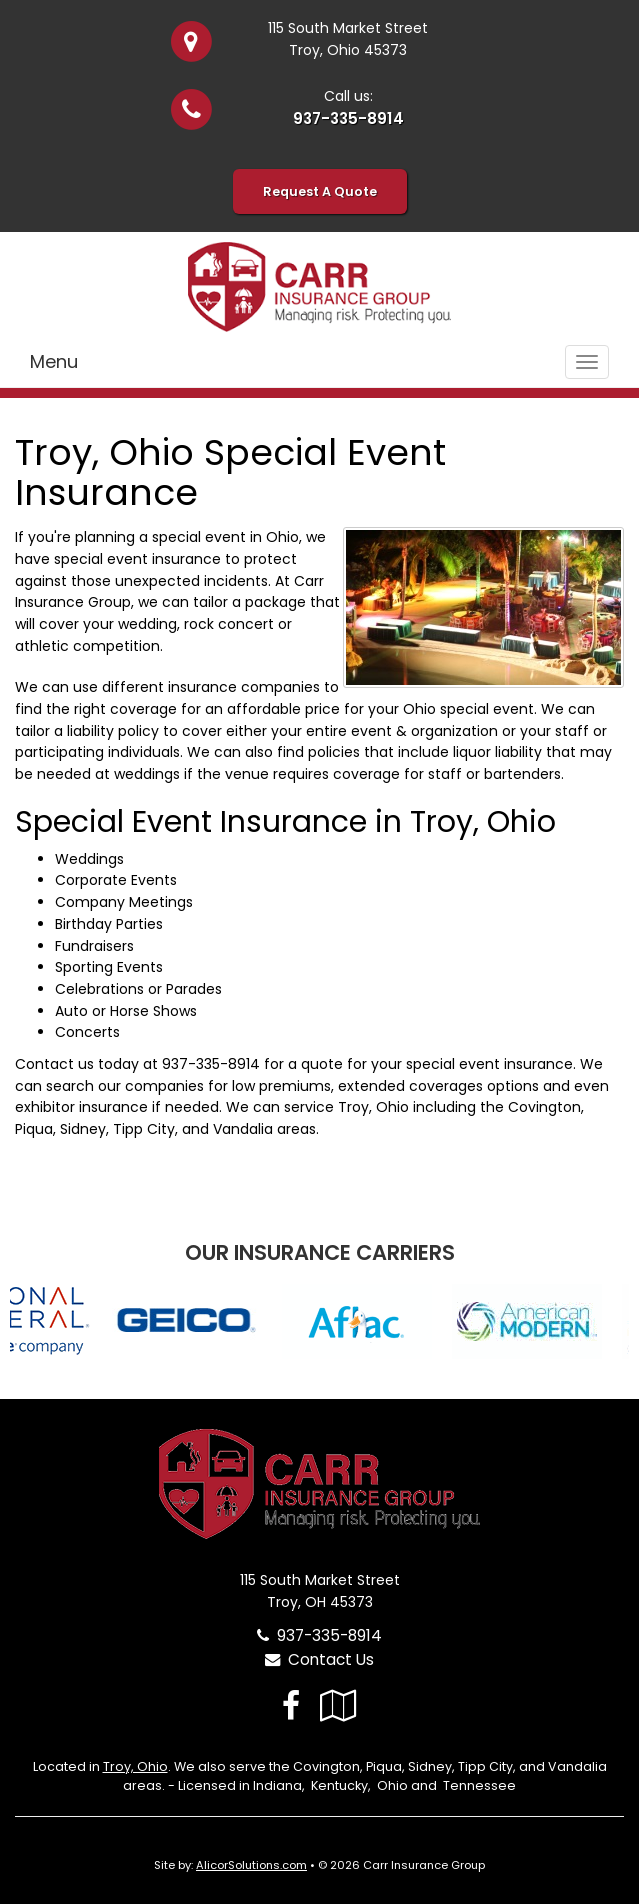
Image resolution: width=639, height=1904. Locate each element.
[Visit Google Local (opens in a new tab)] (338, 1705)
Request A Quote (320, 191)
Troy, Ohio (135, 1766)
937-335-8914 (348, 118)
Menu (54, 361)
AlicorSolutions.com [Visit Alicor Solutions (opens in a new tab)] (251, 1865)
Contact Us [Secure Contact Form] (319, 1659)
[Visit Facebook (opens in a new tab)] (291, 1705)
